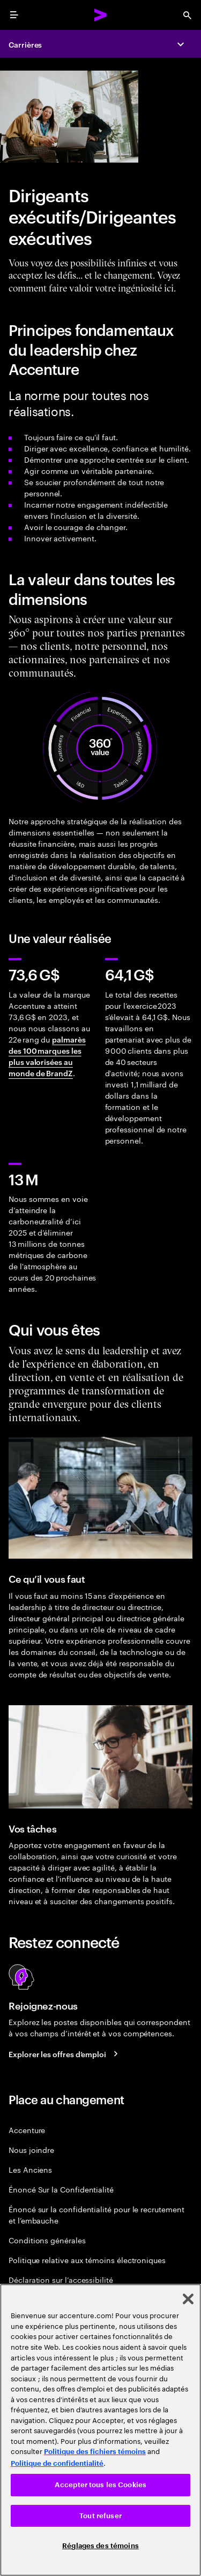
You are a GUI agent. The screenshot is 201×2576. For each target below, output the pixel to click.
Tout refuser (100, 2515)
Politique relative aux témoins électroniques (87, 2259)
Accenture (27, 2129)
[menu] (14, 15)
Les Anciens (30, 2169)
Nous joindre (31, 2149)
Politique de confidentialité (57, 2463)
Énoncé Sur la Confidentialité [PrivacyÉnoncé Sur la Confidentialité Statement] (61, 2189)
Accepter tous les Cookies (100, 2484)
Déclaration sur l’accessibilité (61, 2279)
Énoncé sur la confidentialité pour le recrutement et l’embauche (96, 2214)
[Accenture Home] (101, 15)
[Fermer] (188, 2299)
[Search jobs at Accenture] (65, 2053)
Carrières (25, 44)
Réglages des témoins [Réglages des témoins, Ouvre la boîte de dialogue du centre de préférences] (100, 2545)
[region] (100, 2430)
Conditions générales (47, 2239)
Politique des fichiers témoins (95, 2451)
